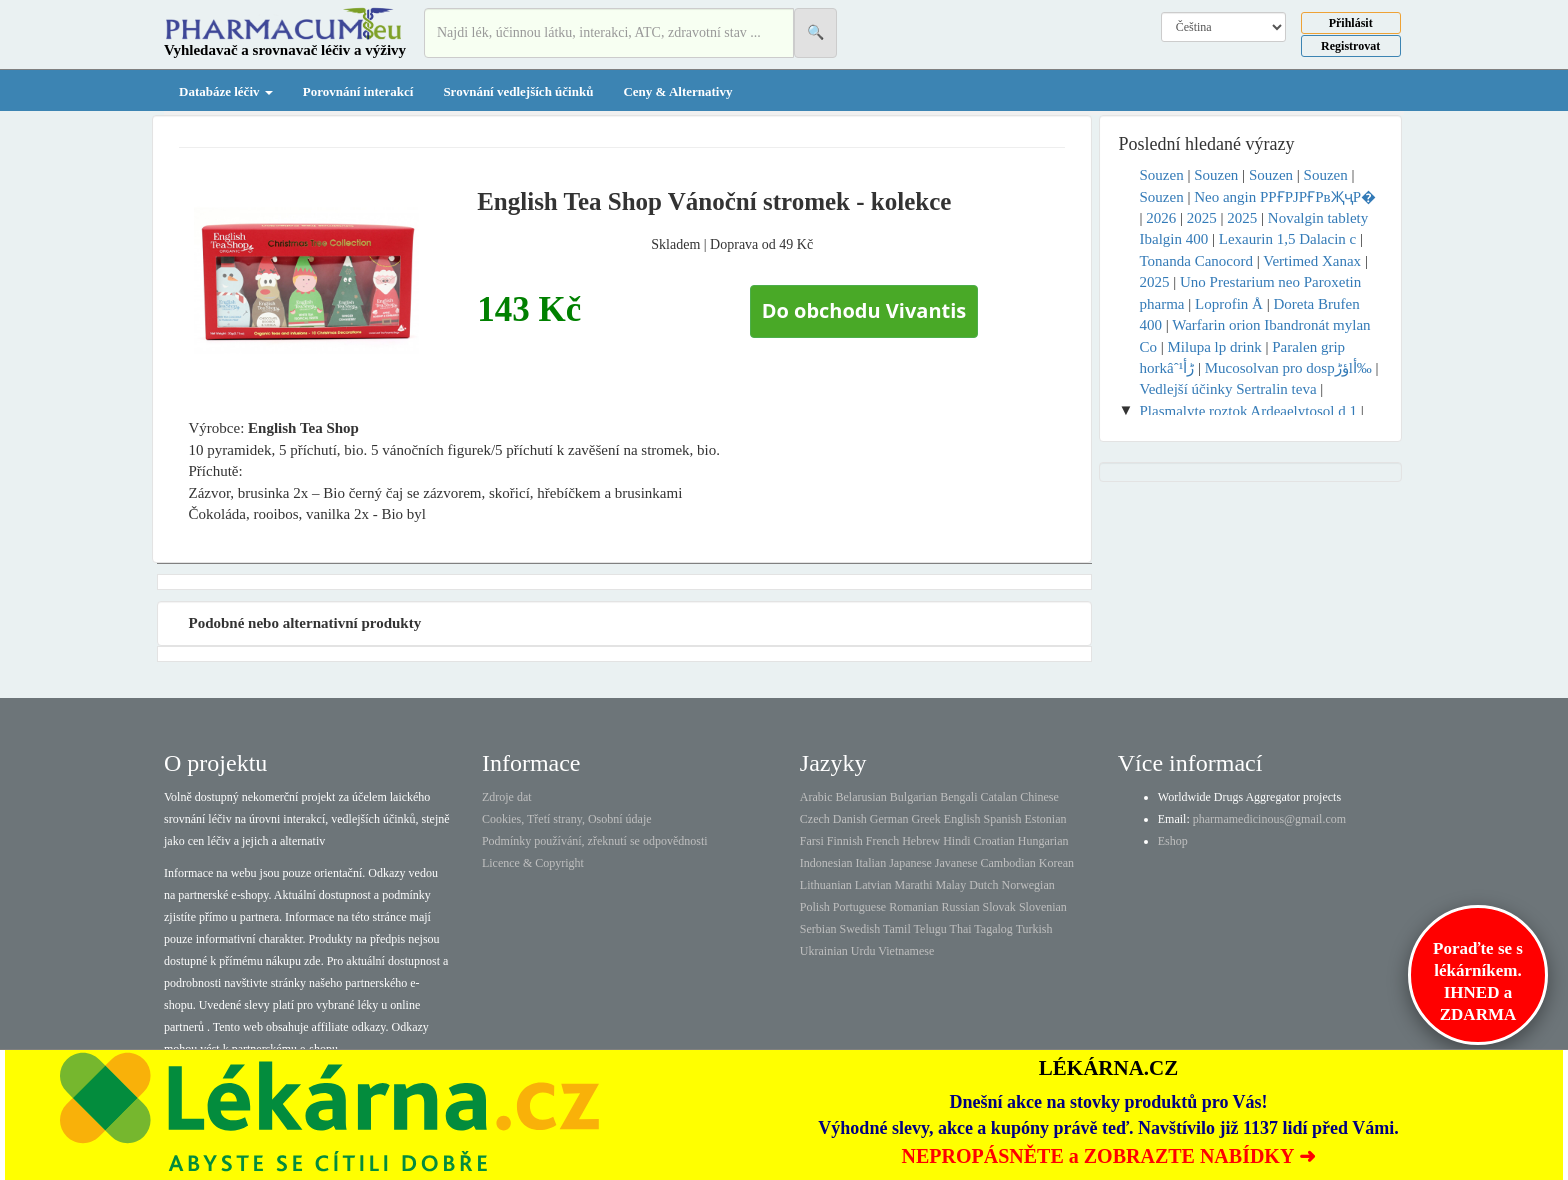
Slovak (999, 907)
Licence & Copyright (533, 863)
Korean (1056, 863)
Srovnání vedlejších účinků (518, 91)
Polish (815, 907)
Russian (961, 907)
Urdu (863, 951)
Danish (850, 819)
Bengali (958, 797)
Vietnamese (906, 951)
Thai (961, 929)
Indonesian (826, 863)
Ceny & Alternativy (677, 91)
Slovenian (1043, 907)
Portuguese (859, 907)
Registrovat (1350, 46)
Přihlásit (1351, 23)
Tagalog (993, 929)
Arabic (816, 797)
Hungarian (1043, 841)
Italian (871, 863)
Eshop (1173, 841)
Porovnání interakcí (358, 91)
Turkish (1034, 929)
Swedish (860, 929)
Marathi (913, 885)
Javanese (956, 863)
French (882, 841)
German (889, 819)
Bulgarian (913, 797)
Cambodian (1007, 863)
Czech (815, 819)
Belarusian (861, 797)
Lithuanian (826, 885)
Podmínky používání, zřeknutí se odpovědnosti (595, 841)
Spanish (1002, 819)
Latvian (873, 885)
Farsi (812, 841)
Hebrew (921, 841)
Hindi (956, 841)
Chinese (1039, 797)
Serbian (818, 929)
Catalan (998, 797)
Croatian (994, 841)
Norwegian (1027, 885)
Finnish (845, 841)
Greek (925, 819)
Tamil (897, 929)
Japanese (910, 863)
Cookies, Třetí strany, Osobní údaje (567, 819)
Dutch (983, 885)
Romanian (913, 907)
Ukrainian (824, 951)
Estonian (1046, 819)
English (962, 819)
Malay (950, 885)
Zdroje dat (507, 797)
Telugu (930, 929)
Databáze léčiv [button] (226, 91)
